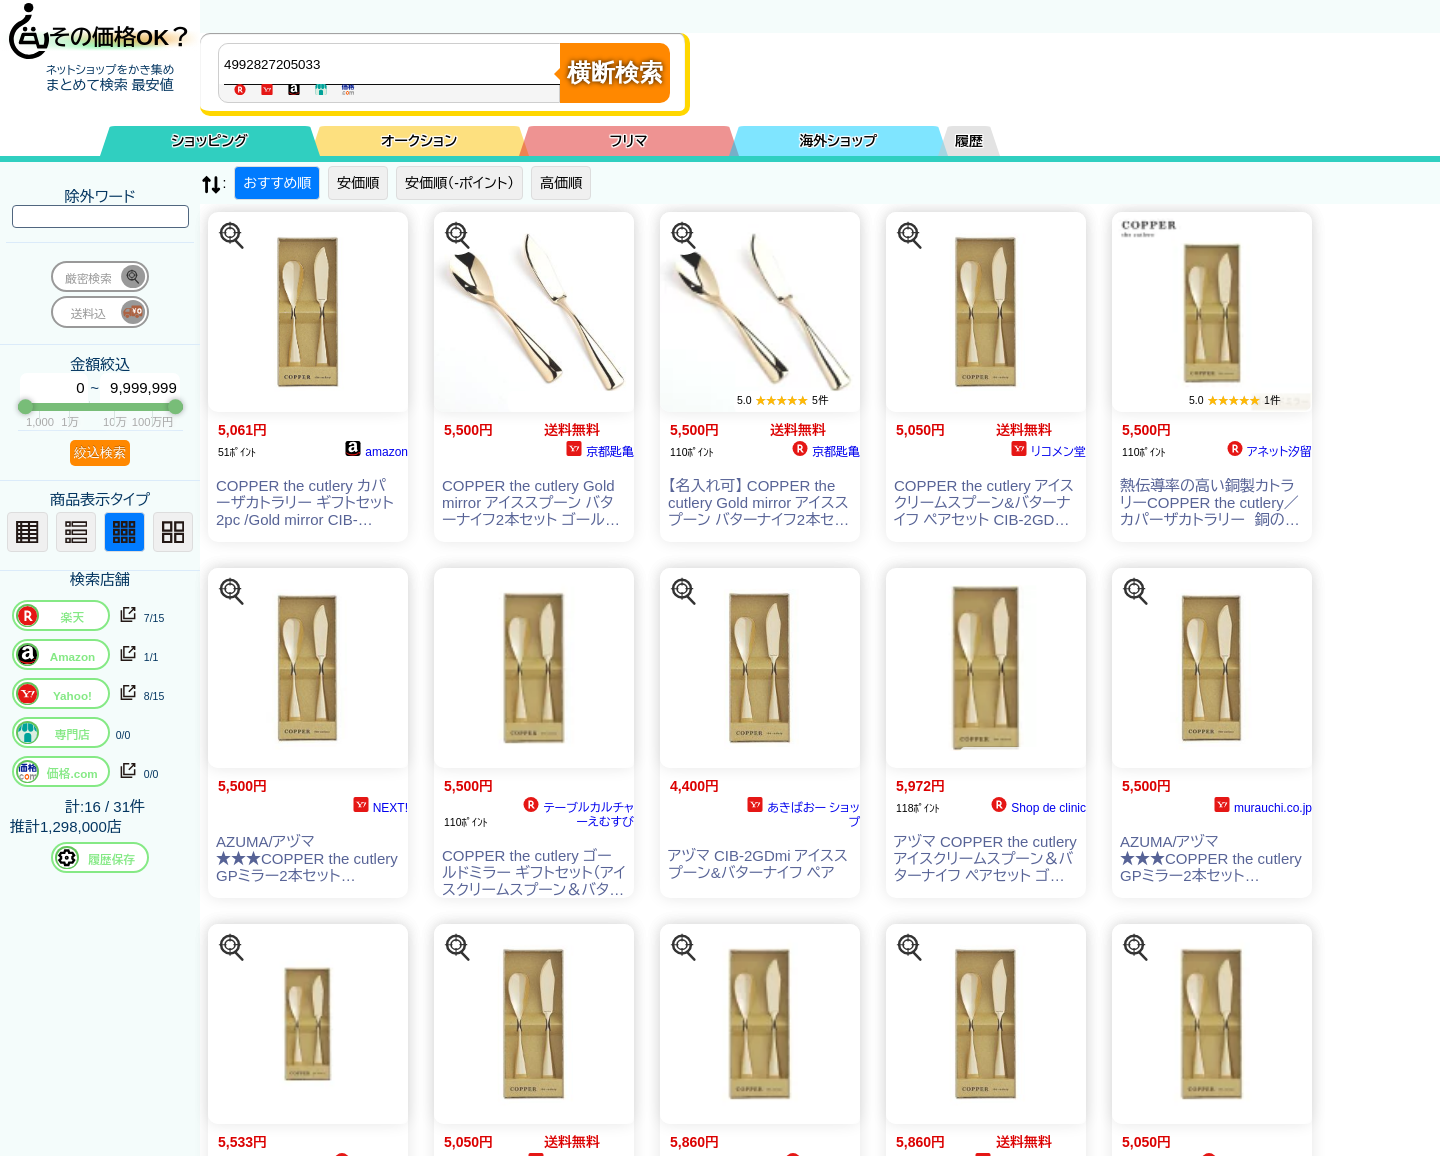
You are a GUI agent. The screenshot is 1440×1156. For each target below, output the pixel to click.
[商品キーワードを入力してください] (394, 64)
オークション (419, 141)
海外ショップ (838, 141)
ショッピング (210, 141)
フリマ (629, 141)
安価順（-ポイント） (459, 183)
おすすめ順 (277, 183)
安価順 (358, 183)
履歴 (969, 141)
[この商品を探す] (232, 236)
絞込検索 (100, 452)
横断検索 (615, 72)
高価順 (561, 183)
